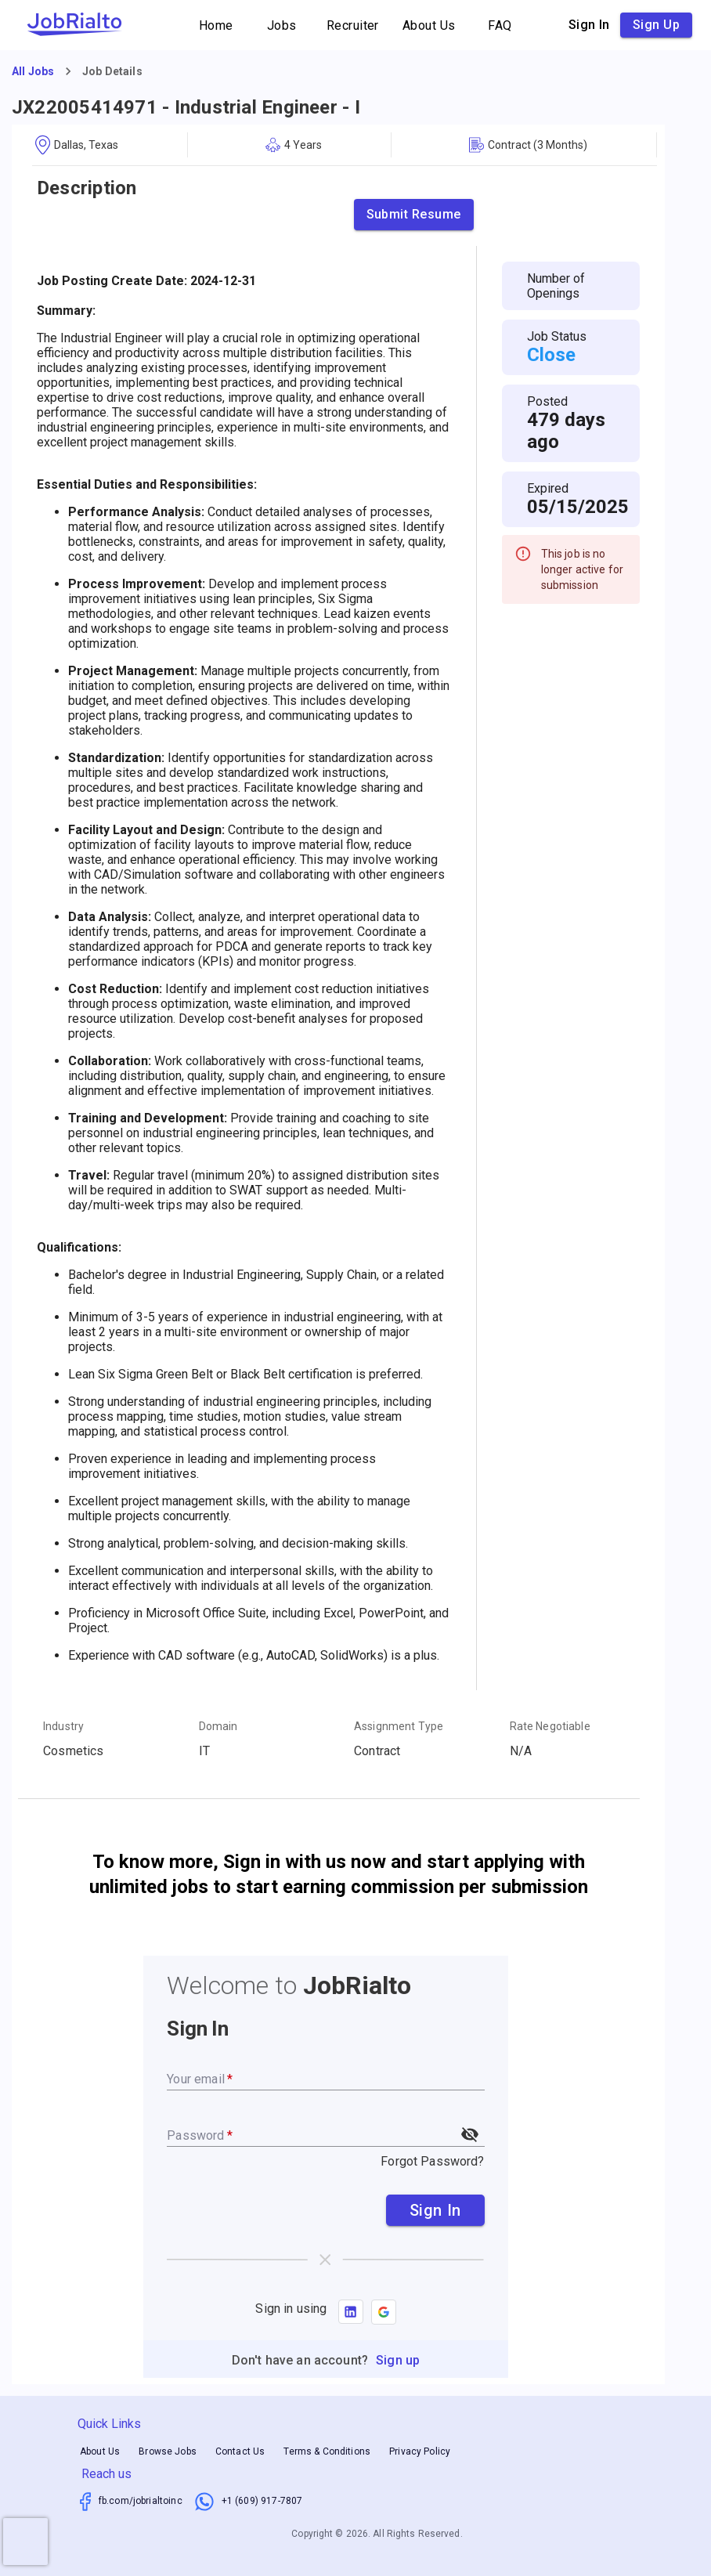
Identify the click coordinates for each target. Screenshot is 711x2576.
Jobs (282, 25)
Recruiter (353, 25)
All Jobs (33, 71)
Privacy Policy (419, 2452)
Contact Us (240, 2452)
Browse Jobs (168, 2452)
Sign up (656, 25)
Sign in (589, 25)
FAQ (500, 25)
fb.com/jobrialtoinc (140, 2500)
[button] (383, 2312)
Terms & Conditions (326, 2452)
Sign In (435, 2210)
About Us (429, 25)
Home (216, 25)
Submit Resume (414, 214)
